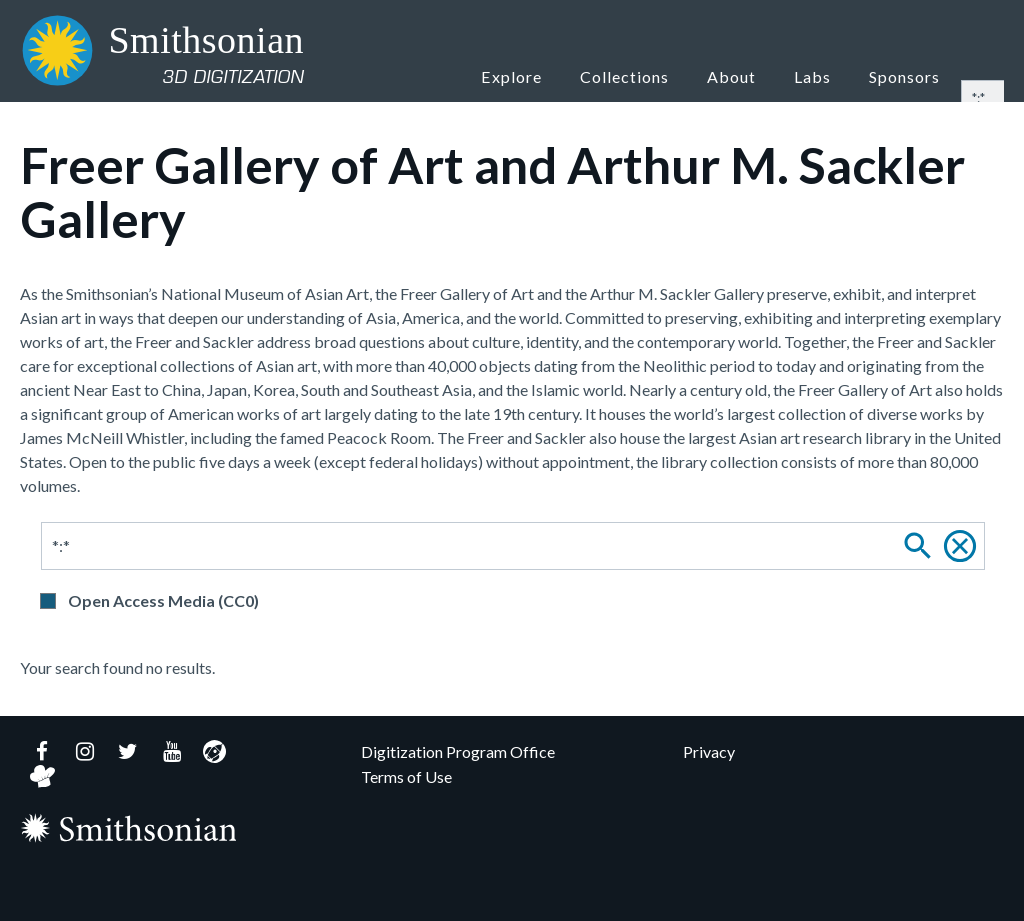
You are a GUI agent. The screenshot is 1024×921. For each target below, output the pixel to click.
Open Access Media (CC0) (163, 600)
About (753, 75)
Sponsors (907, 75)
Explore (541, 75)
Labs (823, 75)
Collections (651, 75)
